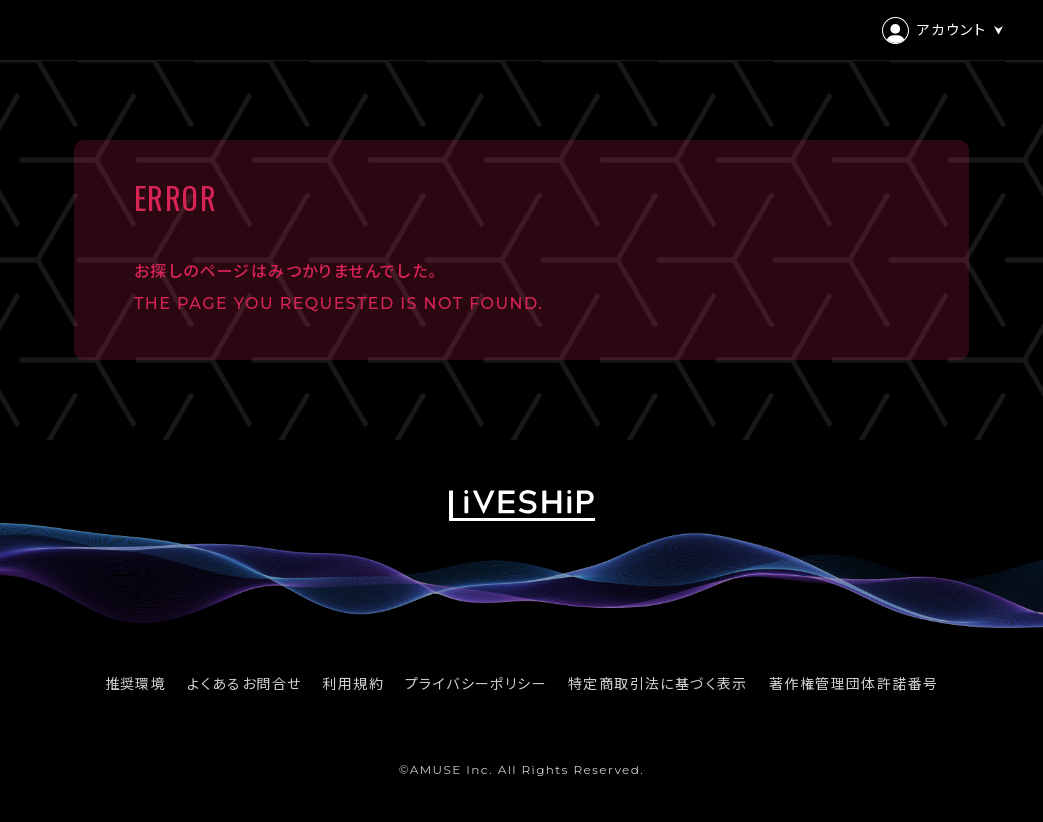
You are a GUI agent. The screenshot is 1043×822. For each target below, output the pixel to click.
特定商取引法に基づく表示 (658, 684)
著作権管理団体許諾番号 (853, 684)
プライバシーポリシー (476, 684)
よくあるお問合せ (244, 684)
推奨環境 (136, 684)
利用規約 (353, 684)
